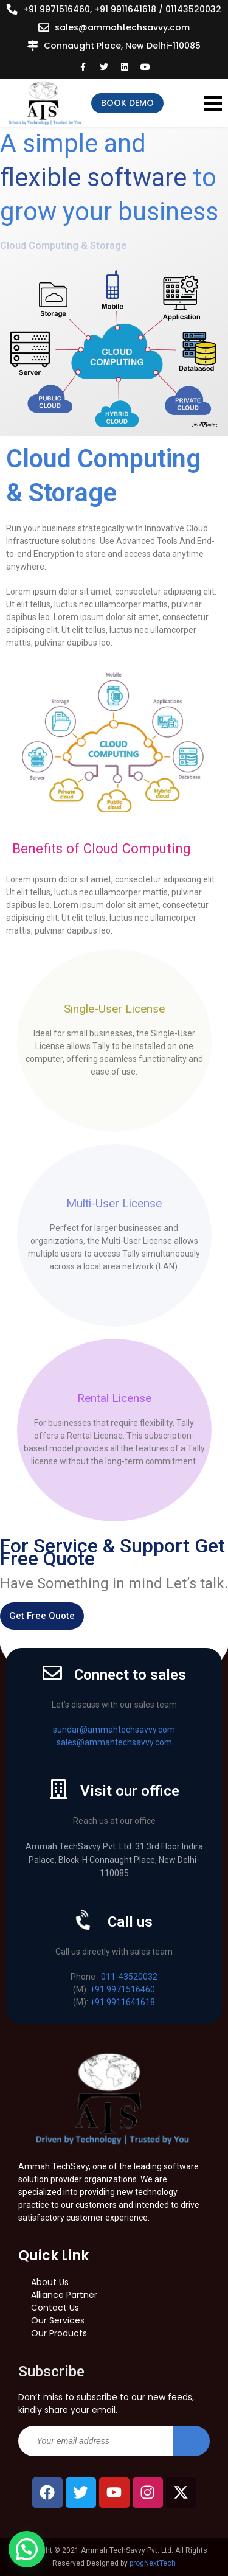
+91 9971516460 (122, 1989)
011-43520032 (129, 1976)
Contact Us (55, 2308)
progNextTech (153, 2563)
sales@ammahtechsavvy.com (122, 27)
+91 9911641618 (122, 2002)
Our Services (58, 2320)
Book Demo (127, 103)
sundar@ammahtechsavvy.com (114, 1729)
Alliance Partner (64, 2295)
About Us (50, 2282)
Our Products (59, 2333)
